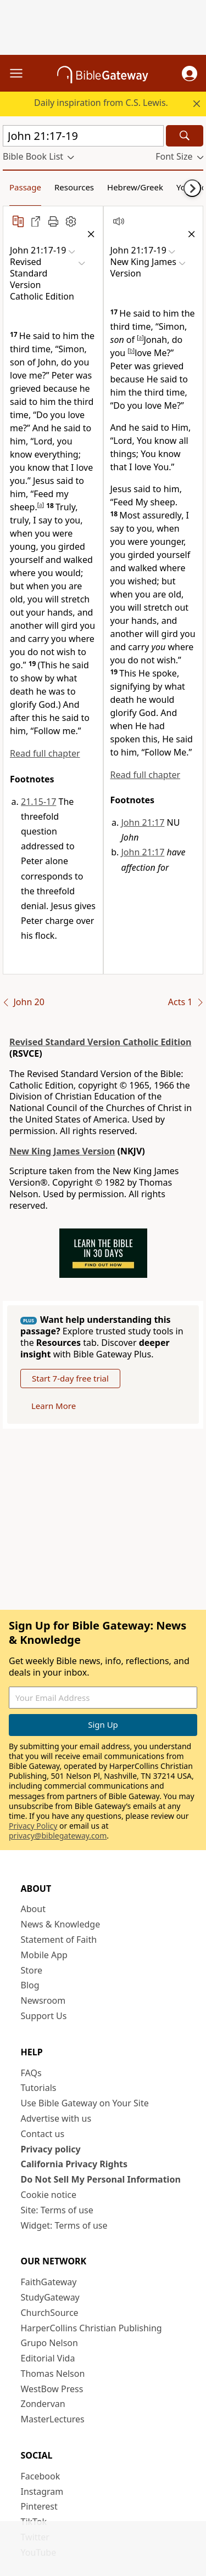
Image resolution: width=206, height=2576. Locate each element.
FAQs (31, 2073)
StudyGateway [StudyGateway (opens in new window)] (50, 2297)
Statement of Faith (59, 1940)
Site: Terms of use (57, 2210)
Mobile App (44, 1955)
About (33, 1909)
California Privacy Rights (74, 2164)
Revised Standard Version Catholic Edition (100, 1042)
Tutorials (39, 2088)
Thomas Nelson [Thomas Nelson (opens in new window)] (53, 2374)
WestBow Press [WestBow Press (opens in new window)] (52, 2389)
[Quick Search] (83, 135)
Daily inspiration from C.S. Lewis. (101, 103)
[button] (189, 73)
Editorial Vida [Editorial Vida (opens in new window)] (48, 2358)
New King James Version (62, 1151)
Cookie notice (49, 2195)
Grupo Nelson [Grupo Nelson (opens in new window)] (49, 2343)
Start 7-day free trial (70, 1378)
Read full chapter (45, 753)
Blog (30, 1985)
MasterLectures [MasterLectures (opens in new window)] (53, 2419)
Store (32, 1970)
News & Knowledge (61, 1924)
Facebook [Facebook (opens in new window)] (40, 2476)
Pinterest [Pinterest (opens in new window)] (39, 2506)
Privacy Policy (33, 1825)
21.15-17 (38, 802)
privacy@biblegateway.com (58, 1835)
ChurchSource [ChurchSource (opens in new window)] (50, 2313)
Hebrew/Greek (135, 187)
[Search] (184, 135)
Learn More (53, 1405)
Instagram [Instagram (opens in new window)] (42, 2491)
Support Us (44, 2016)
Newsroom (43, 2000)
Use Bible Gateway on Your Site (85, 2103)
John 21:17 (143, 822)
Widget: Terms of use (64, 2225)
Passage (25, 187)
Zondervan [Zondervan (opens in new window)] (43, 2404)
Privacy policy (51, 2149)
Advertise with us (56, 2118)
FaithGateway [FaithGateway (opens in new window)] (49, 2282)
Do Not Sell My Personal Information (101, 2179)
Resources (74, 187)
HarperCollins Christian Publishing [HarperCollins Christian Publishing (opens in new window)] (91, 2328)
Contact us (43, 2134)
